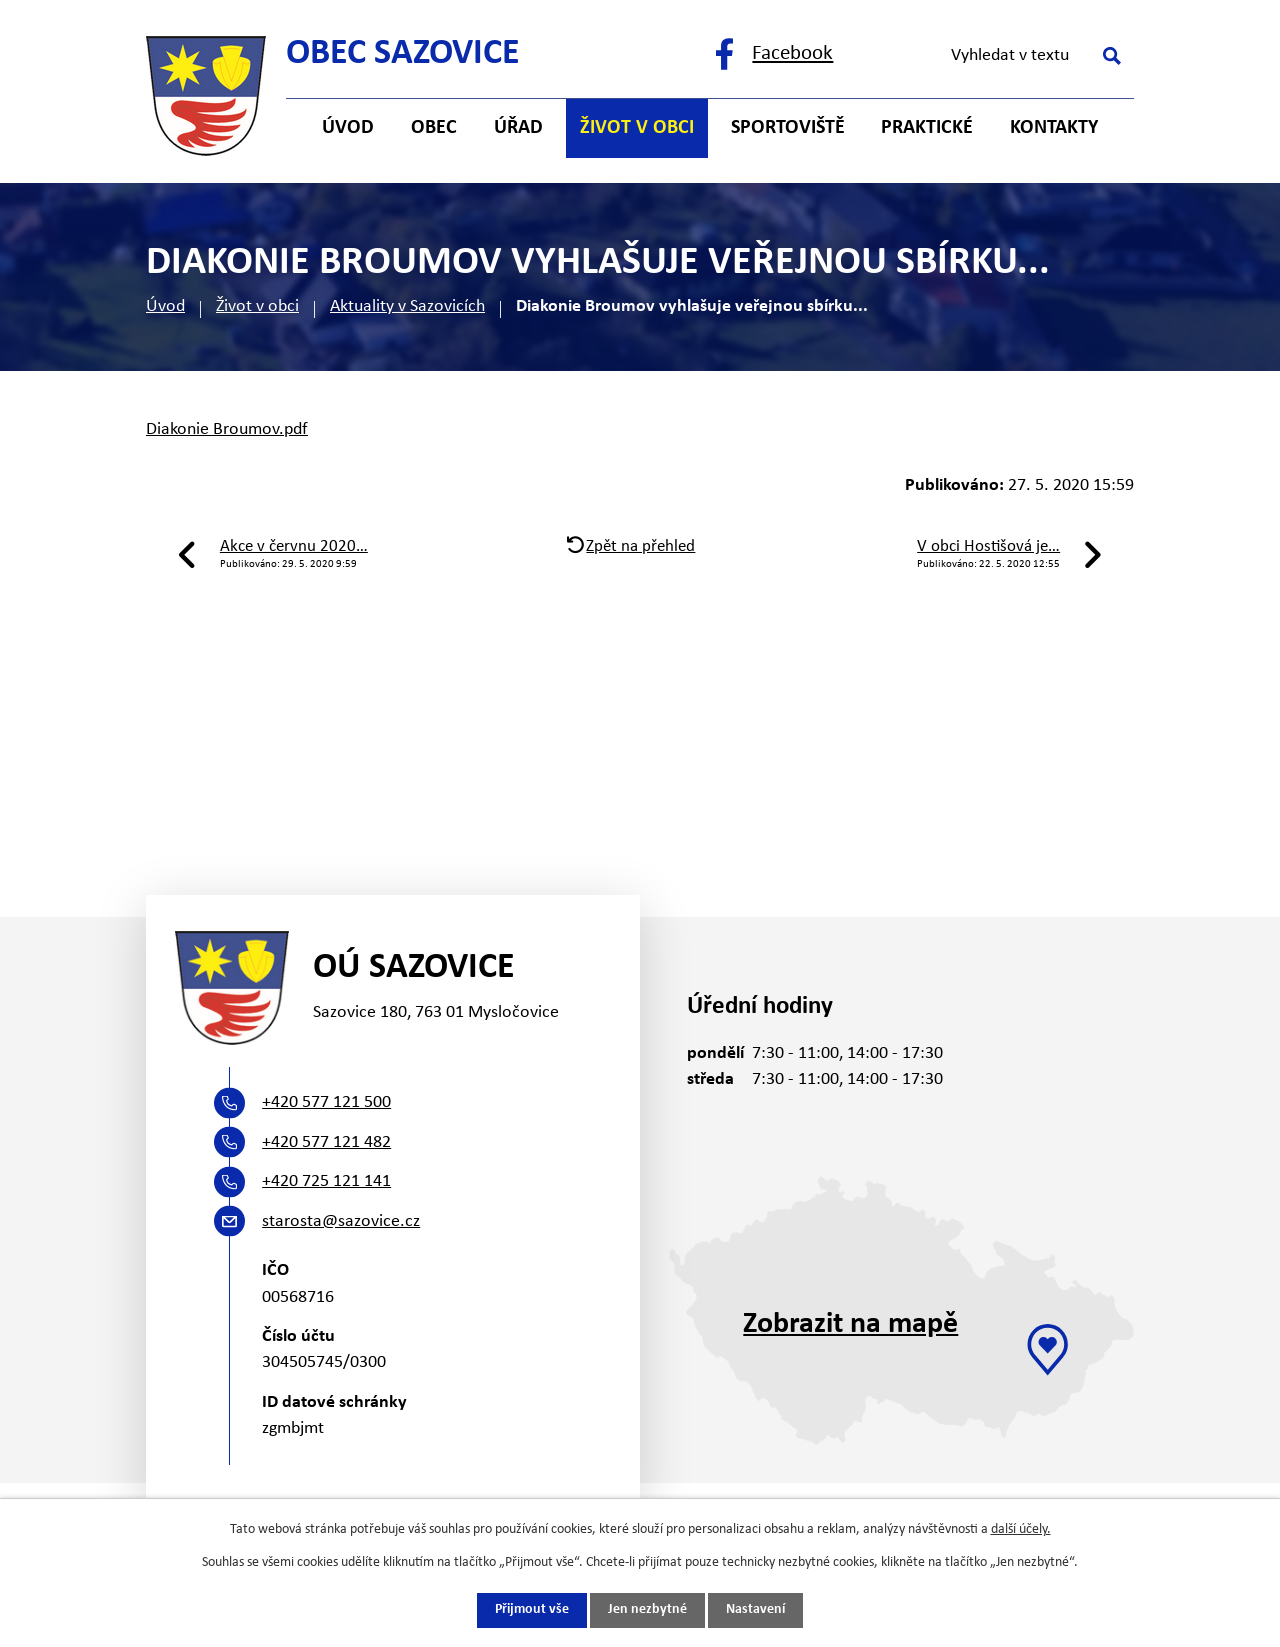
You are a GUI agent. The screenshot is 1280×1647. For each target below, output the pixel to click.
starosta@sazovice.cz (341, 1221)
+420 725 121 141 (326, 1181)
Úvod (165, 306)
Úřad (518, 128)
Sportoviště (788, 128)
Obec (434, 128)
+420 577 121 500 (326, 1102)
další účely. (1021, 1529)
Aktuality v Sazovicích (407, 306)
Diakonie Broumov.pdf (227, 429)
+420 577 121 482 (326, 1142)
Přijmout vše (532, 1610)
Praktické (927, 128)
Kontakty (1054, 128)
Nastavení (755, 1610)
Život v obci (257, 306)
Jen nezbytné (647, 1610)
